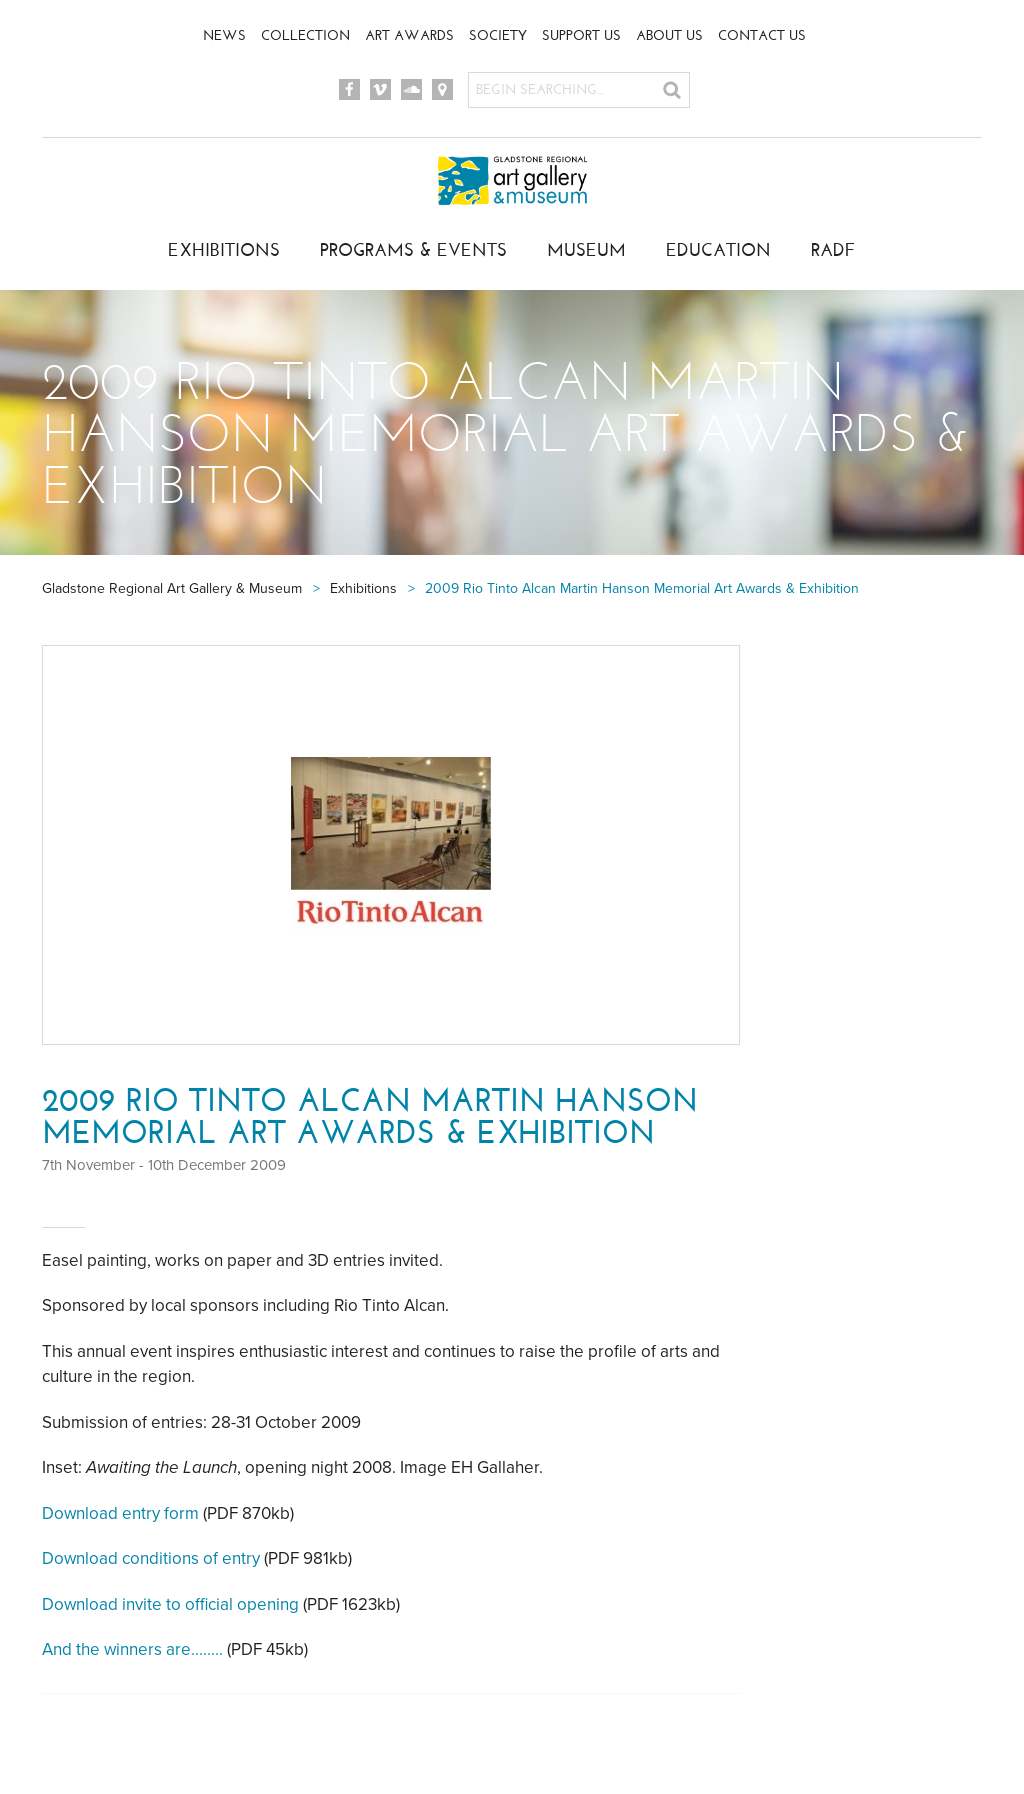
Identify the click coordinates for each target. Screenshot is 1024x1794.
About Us (669, 35)
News (224, 35)
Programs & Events (413, 250)
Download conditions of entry (151, 1558)
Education (718, 250)
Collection (305, 35)
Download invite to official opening (170, 1604)
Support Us (581, 35)
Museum (586, 250)
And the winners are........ (132, 1649)
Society (498, 35)
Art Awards (409, 35)
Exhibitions (224, 250)
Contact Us (762, 35)
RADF (833, 250)
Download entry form (120, 1513)
